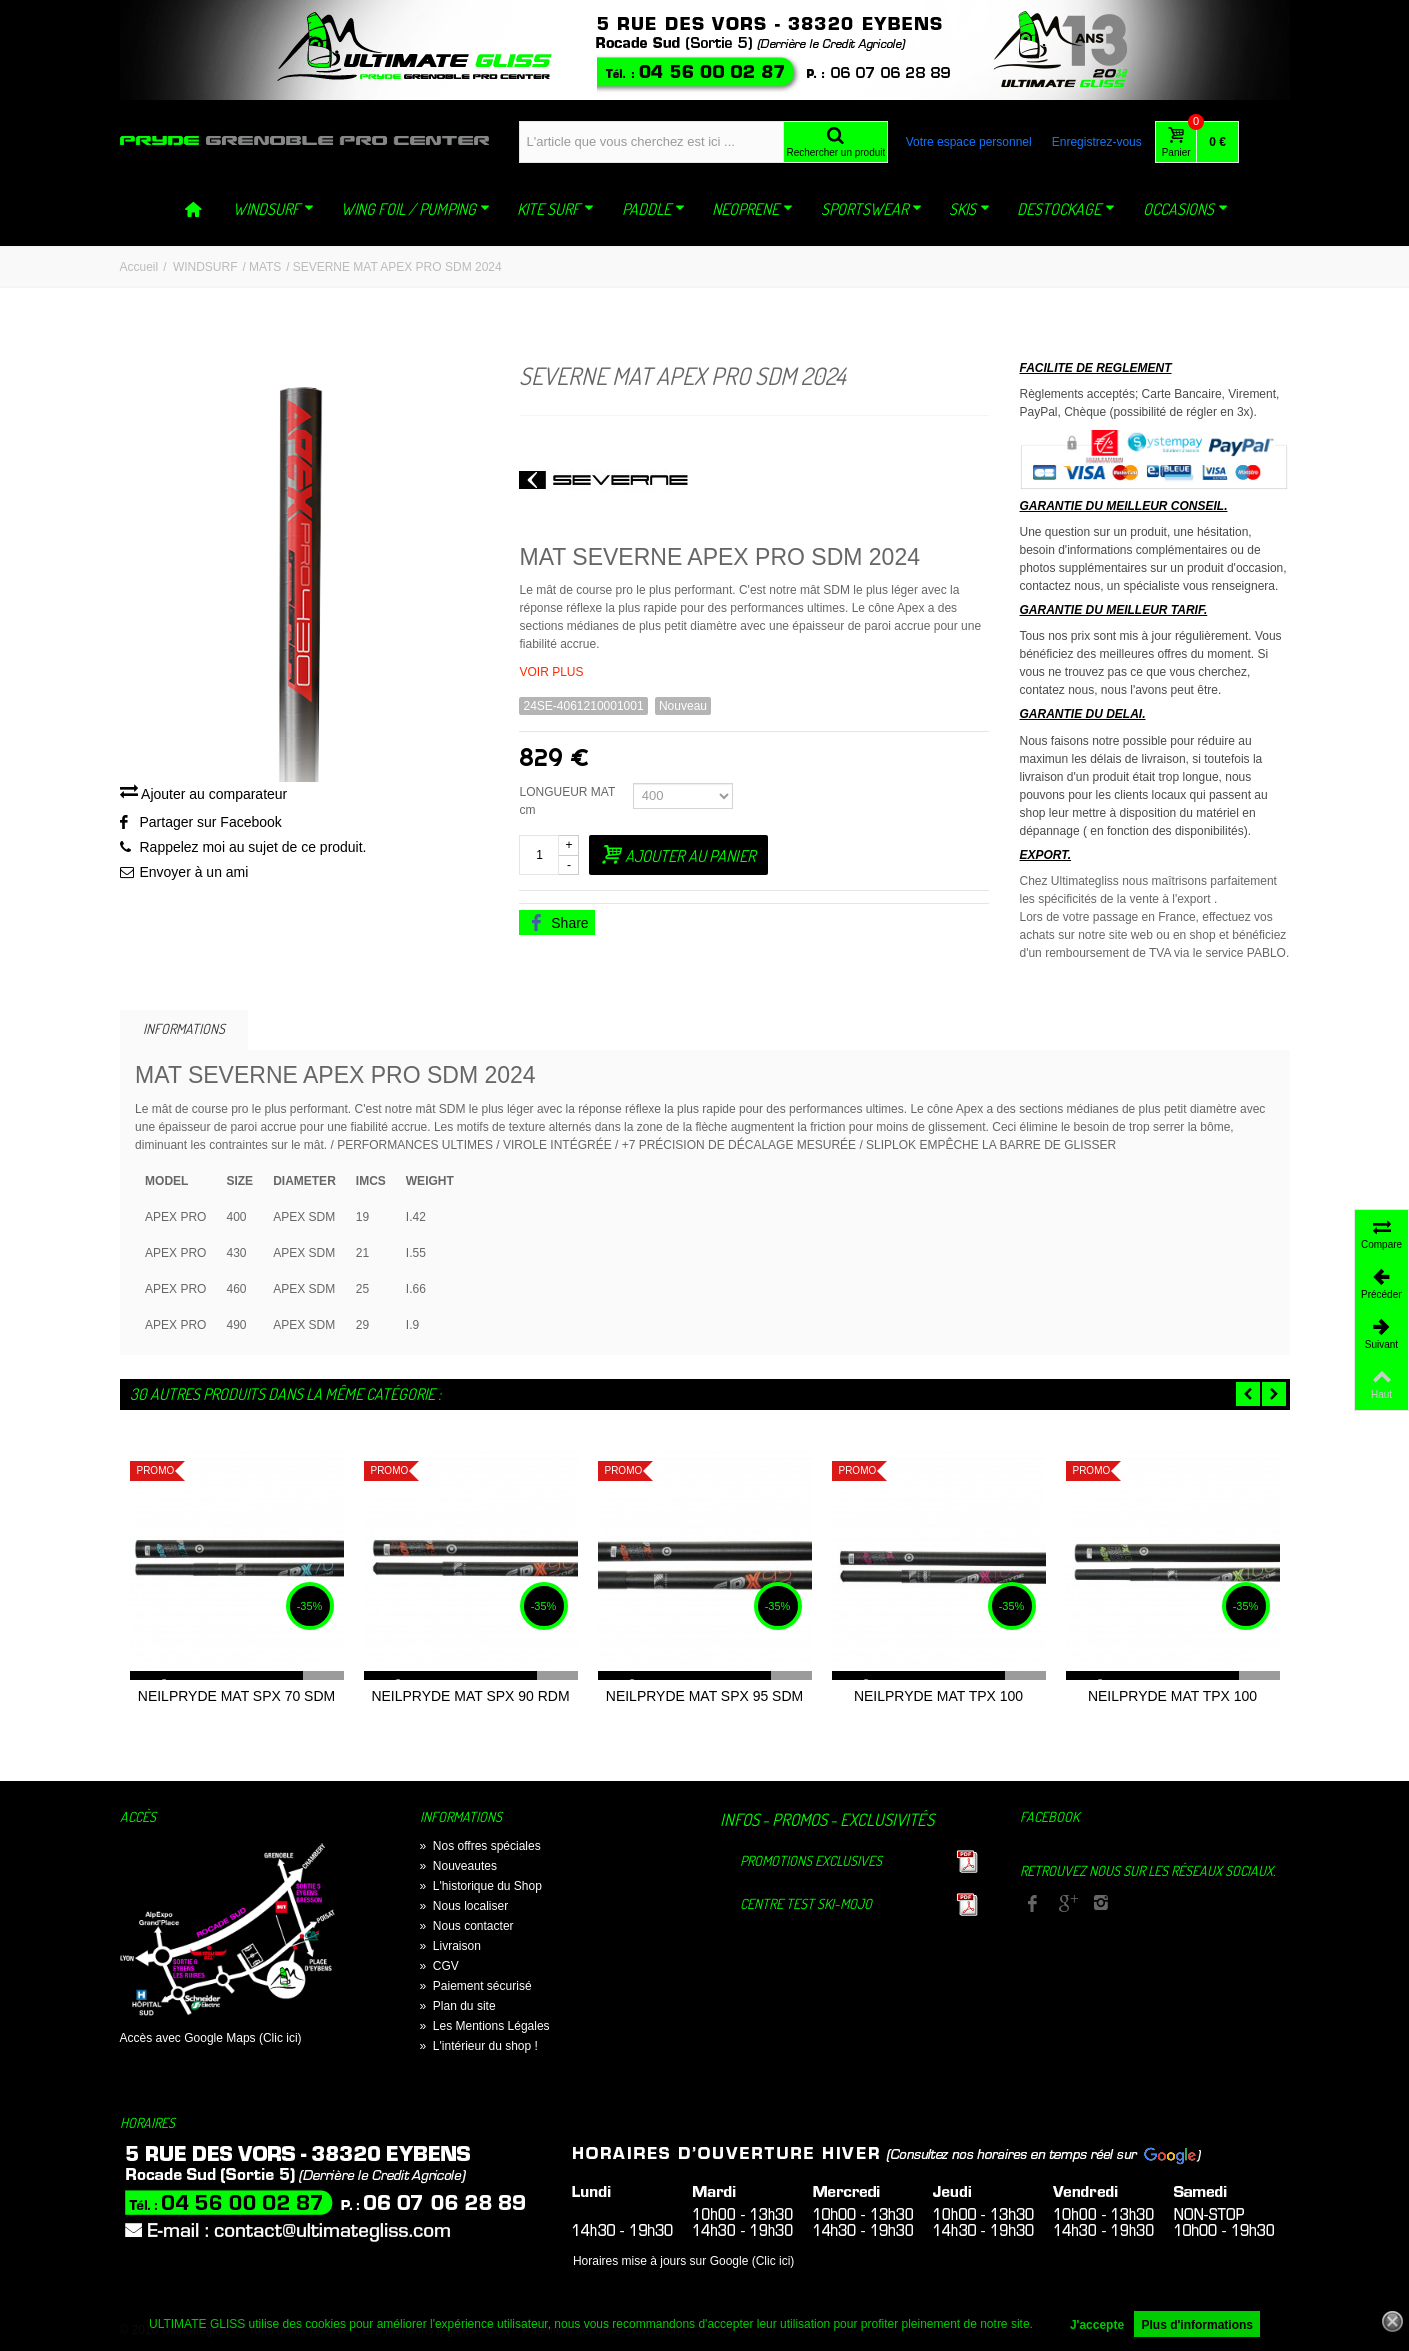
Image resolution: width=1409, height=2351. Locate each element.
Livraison (450, 1946)
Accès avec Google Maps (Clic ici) (211, 2038)
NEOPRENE (752, 209)
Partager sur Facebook (211, 822)
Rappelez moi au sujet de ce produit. (253, 847)
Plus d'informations (1197, 2325)
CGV (439, 1966)
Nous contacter (467, 1926)
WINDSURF (273, 209)
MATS (265, 267)
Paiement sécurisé (476, 1986)
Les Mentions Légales (485, 2026)
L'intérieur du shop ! (479, 2046)
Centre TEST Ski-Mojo (806, 1903)
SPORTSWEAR (871, 209)
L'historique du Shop (481, 1886)
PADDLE (653, 209)
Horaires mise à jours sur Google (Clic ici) (683, 2261)
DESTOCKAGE (1066, 209)
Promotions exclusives (811, 1860)
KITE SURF (555, 209)
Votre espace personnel (969, 142)
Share (558, 923)
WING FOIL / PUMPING (415, 209)
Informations (184, 1028)
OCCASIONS (1185, 209)
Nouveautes (458, 1866)
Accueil (139, 267)
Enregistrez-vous (1097, 142)
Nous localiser (464, 1906)
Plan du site (458, 2006)
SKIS (969, 209)
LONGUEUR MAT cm (567, 801)
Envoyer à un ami (194, 872)
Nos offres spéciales (480, 1846)
